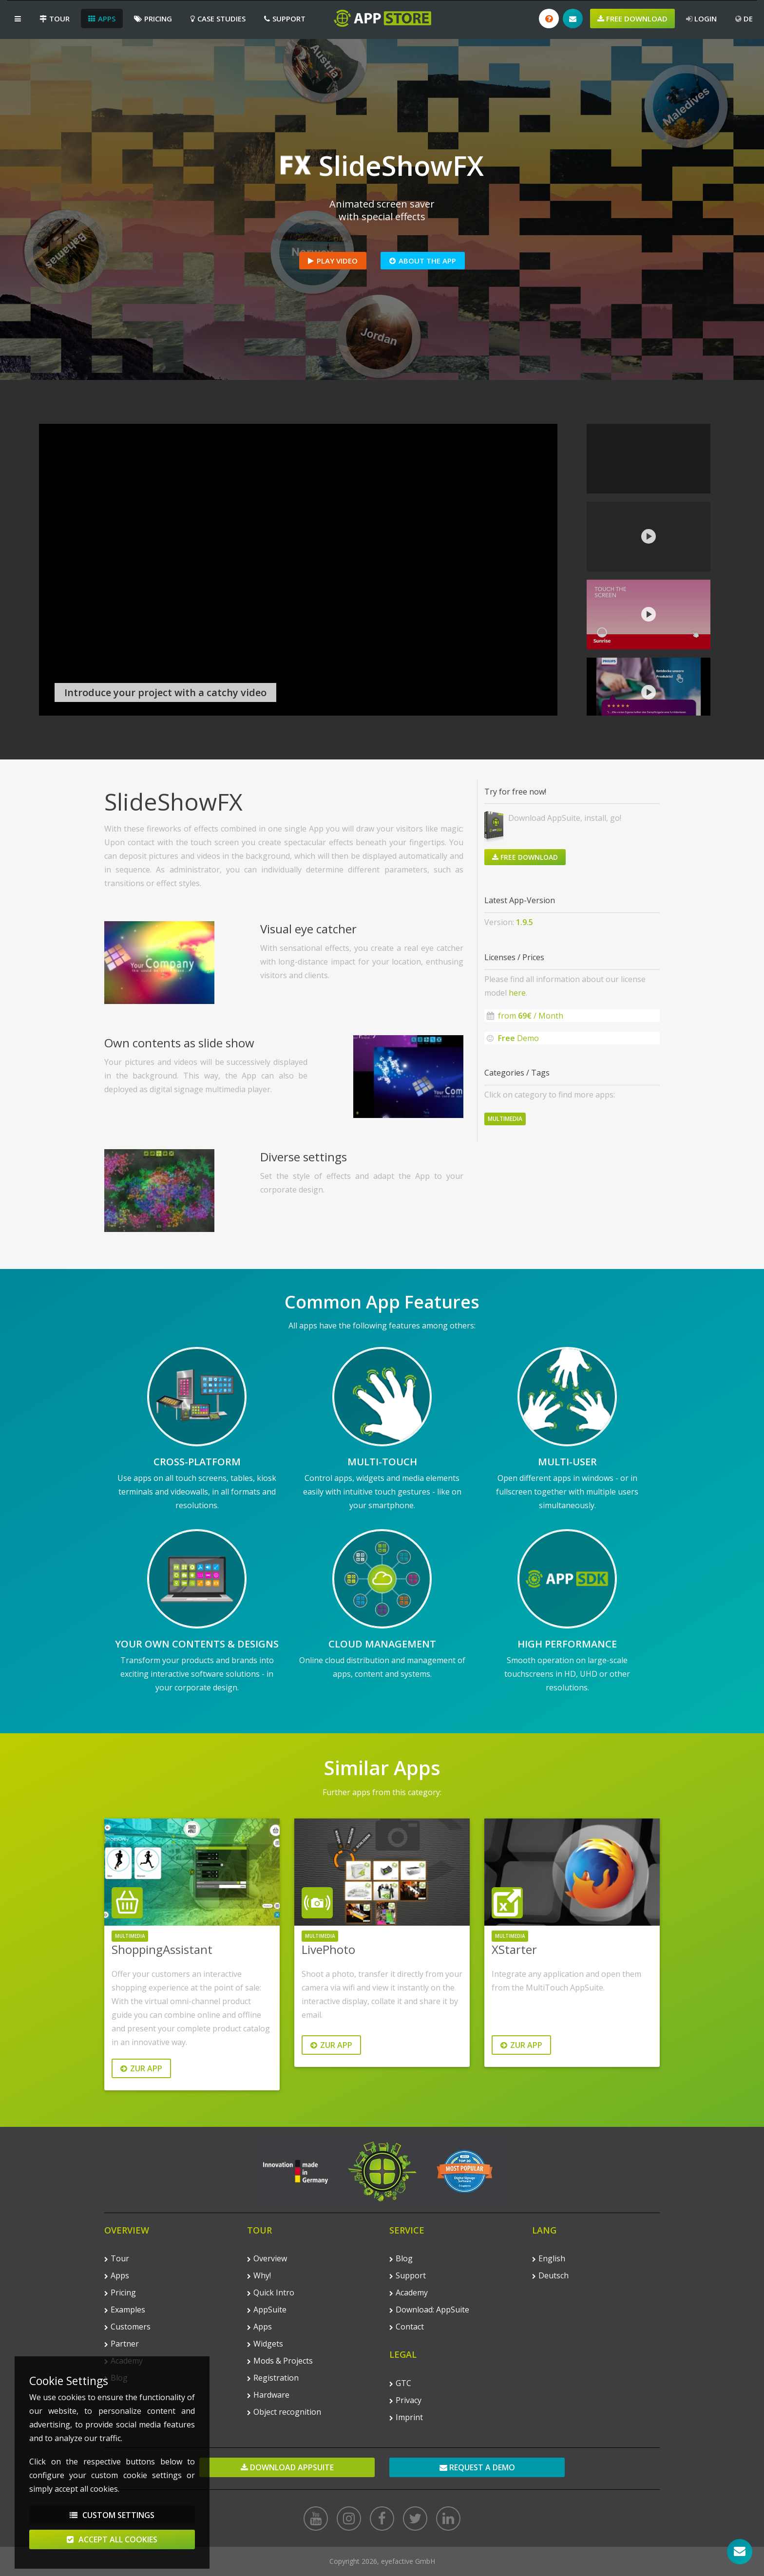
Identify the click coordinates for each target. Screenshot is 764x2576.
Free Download (632, 18)
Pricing (153, 18)
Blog (401, 2258)
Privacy (405, 2400)
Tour (54, 18)
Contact (406, 2326)
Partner (121, 2343)
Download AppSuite (287, 2467)
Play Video (333, 260)
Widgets (265, 2343)
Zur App (141, 2068)
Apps (101, 18)
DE (744, 18)
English (548, 2258)
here (517, 992)
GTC (400, 2383)
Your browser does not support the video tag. (298, 570)
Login (701, 18)
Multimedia (505, 1119)
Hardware (268, 2394)
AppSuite (266, 2309)
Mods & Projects (280, 2360)
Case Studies (218, 18)
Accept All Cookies (112, 2539)
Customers (127, 2326)
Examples (124, 2309)
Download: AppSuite (429, 2309)
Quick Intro (270, 2292)
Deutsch (550, 2275)
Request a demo (477, 2467)
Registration (273, 2377)
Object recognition (284, 2411)
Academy (408, 2292)
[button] (17, 18)
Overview (267, 2258)
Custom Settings (112, 2515)
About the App (422, 260)
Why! (259, 2275)
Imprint (406, 2417)
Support (285, 18)
